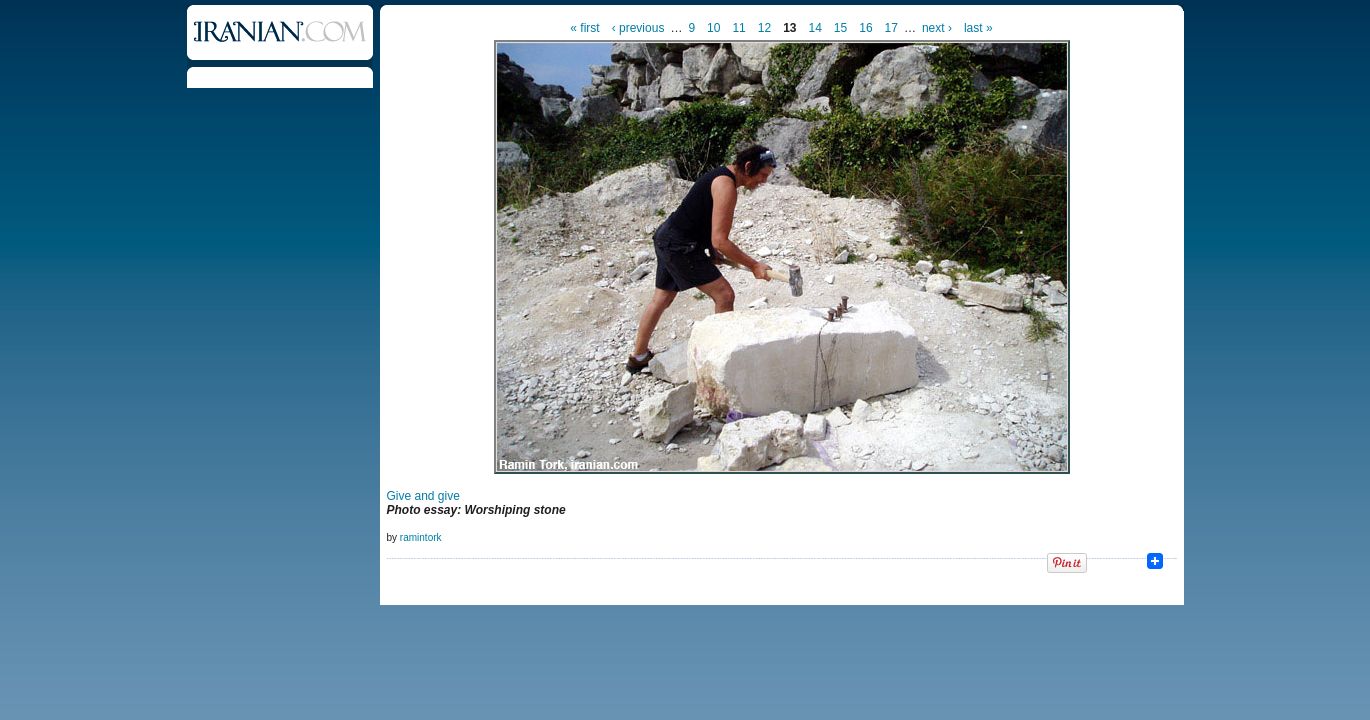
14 (815, 28)
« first (584, 28)
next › (937, 28)
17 (891, 28)
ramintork (421, 537)
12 (764, 28)
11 (738, 28)
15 (840, 28)
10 (713, 28)
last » (978, 28)
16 (865, 28)
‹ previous (638, 28)
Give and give (423, 496)
